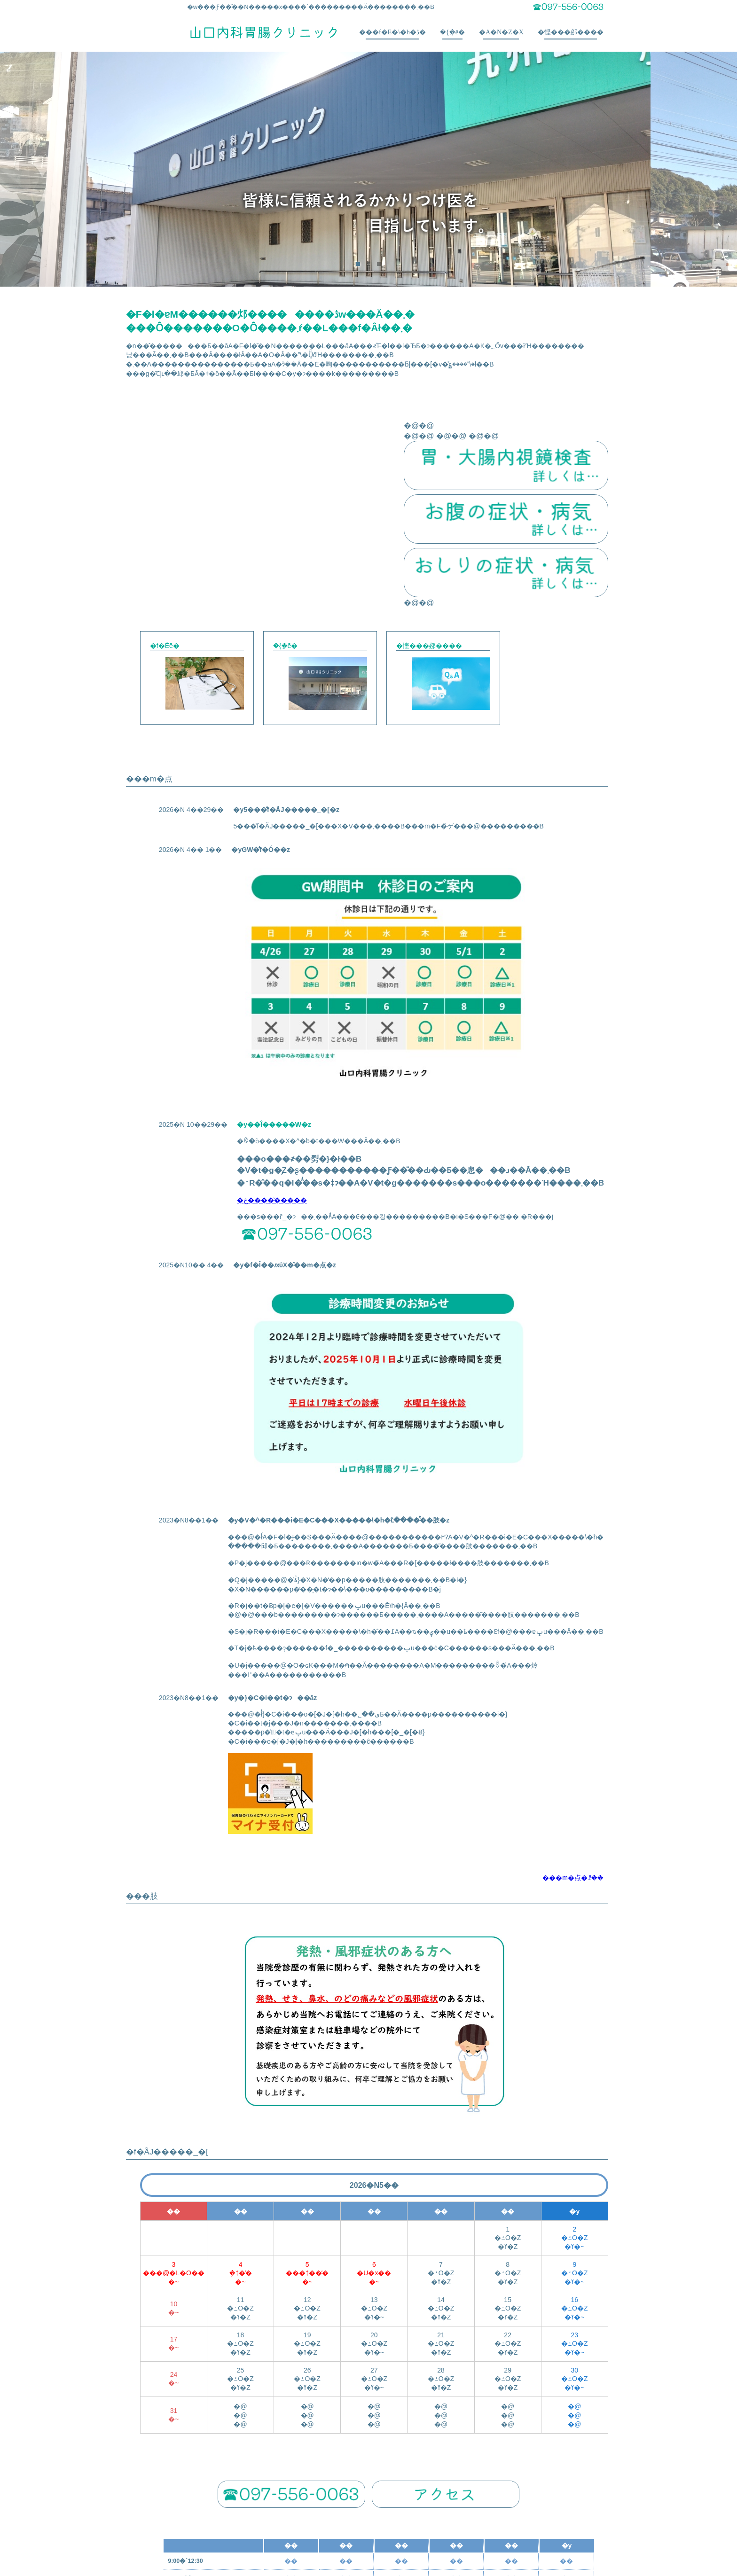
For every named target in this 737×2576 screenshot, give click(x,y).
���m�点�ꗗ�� (573, 1707)
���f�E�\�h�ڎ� (392, 34)
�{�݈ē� (452, 34)
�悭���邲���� (571, 34)
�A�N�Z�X (501, 34)
